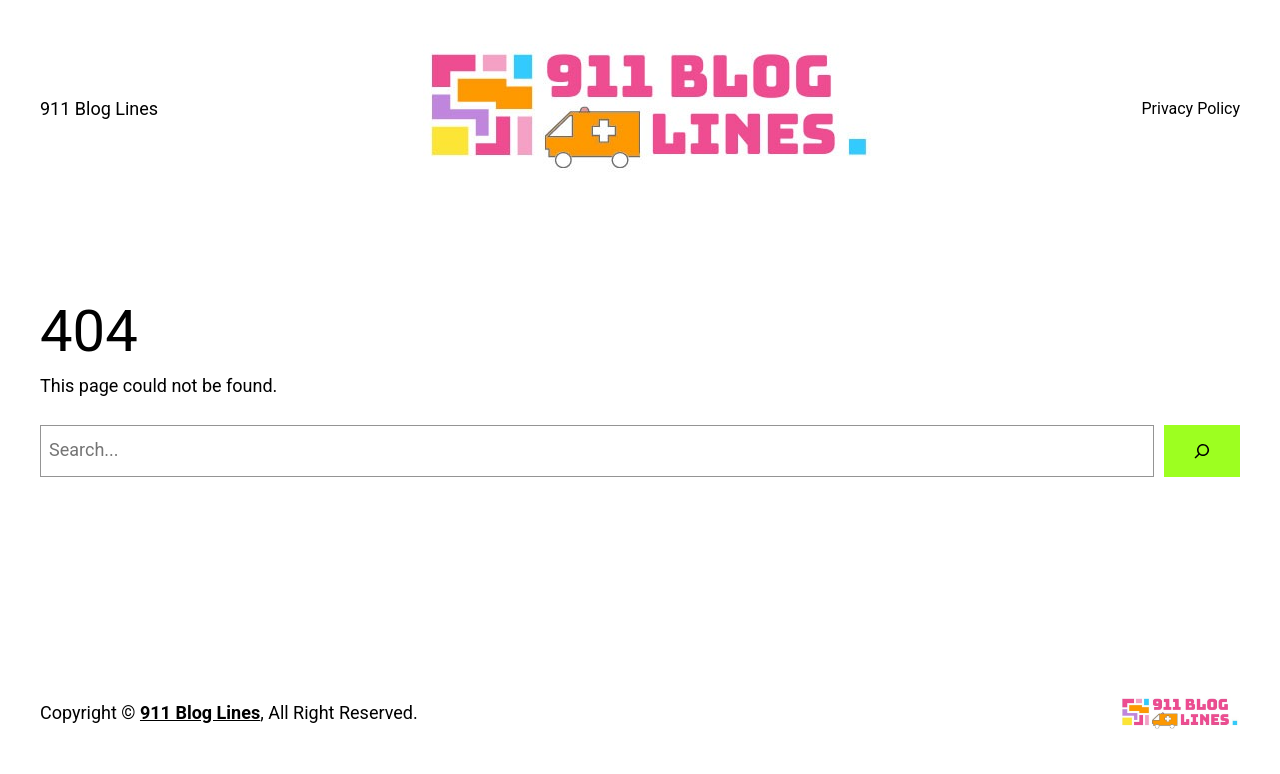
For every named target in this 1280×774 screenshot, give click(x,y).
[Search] (1202, 451)
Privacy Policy (1191, 108)
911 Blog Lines (99, 108)
